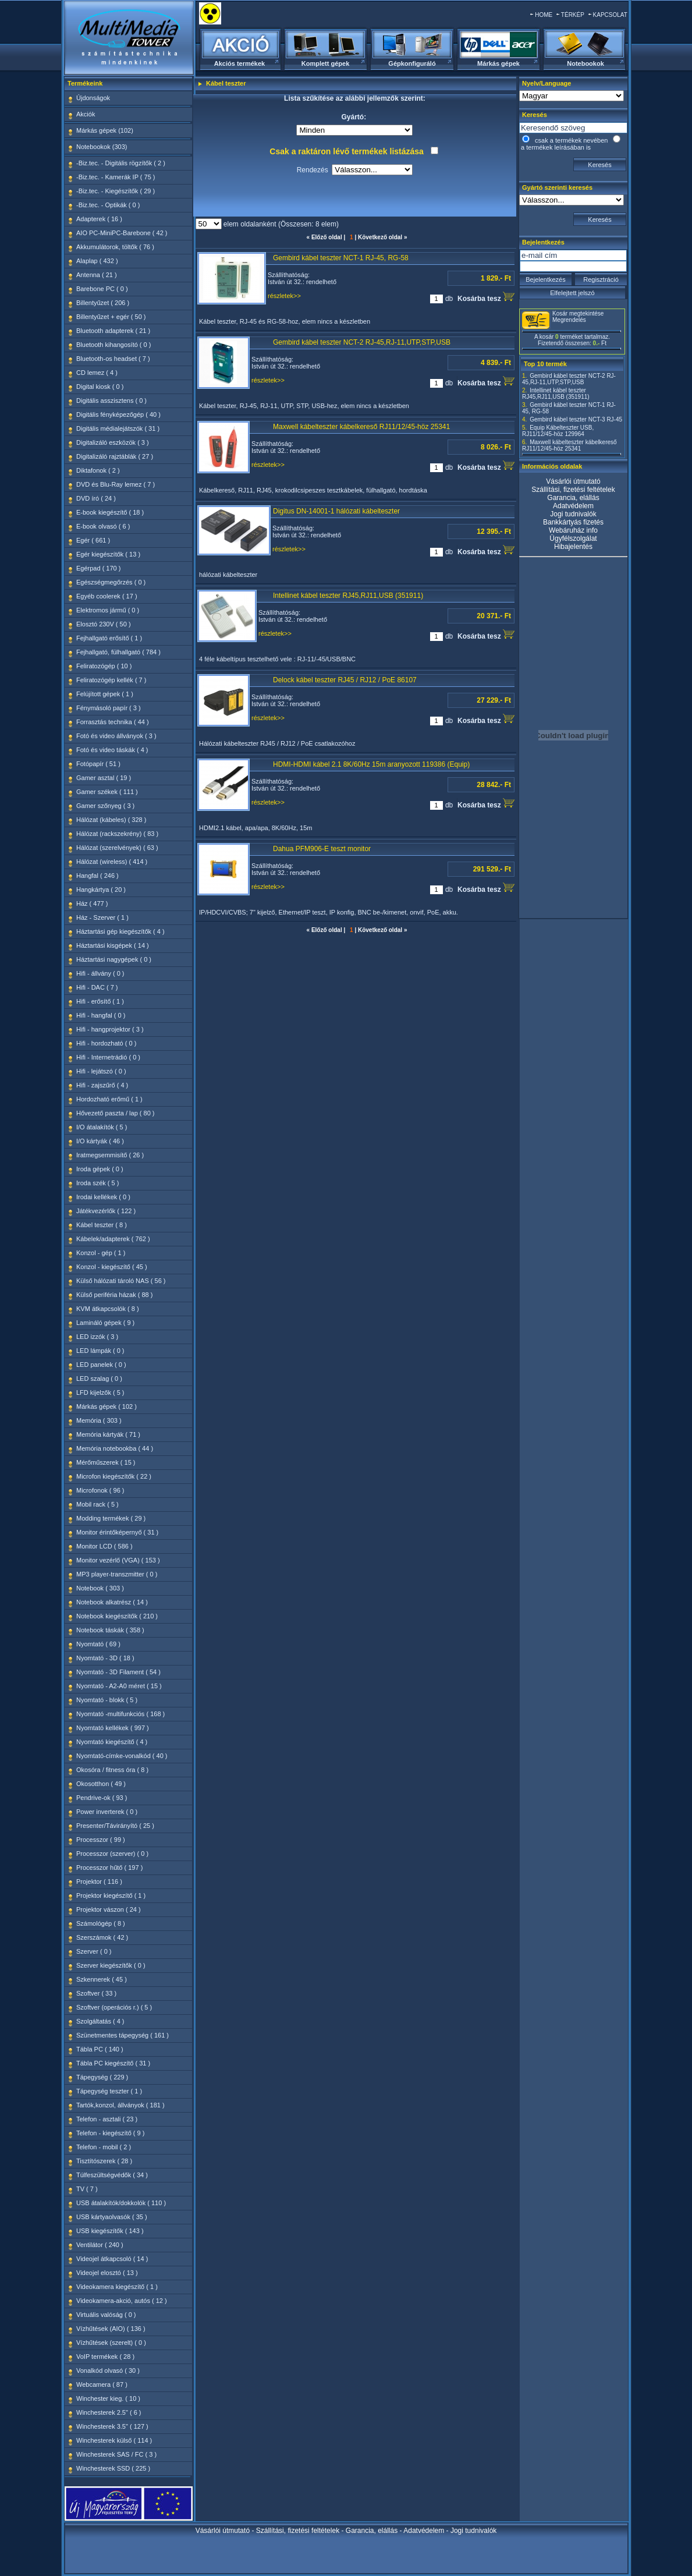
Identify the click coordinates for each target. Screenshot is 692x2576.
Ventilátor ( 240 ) (99, 2244)
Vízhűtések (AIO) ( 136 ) (111, 2328)
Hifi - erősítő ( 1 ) (100, 1001)
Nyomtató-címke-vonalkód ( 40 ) (122, 1755)
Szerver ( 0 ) (94, 1951)
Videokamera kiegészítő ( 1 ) (117, 2286)
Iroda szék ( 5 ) (97, 1182)
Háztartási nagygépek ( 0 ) (113, 959)
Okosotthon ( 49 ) (101, 1783)
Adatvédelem (573, 506)
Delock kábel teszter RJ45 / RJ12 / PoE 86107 (345, 680)
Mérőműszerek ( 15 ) (105, 1462)
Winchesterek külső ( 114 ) (114, 2440)
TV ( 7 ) (87, 2188)
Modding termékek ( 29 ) (111, 1518)
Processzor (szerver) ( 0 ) (112, 1853)
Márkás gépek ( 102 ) (106, 1406)
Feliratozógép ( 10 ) (104, 665)
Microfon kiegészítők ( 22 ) (113, 1476)
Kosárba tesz (485, 297)
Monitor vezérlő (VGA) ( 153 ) (118, 1560)
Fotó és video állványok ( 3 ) (116, 735)
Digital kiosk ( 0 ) (99, 386)
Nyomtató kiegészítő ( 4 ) (111, 1741)
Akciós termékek (239, 63)
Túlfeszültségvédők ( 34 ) (112, 2174)
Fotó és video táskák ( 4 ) (112, 749)
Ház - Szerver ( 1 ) (102, 917)
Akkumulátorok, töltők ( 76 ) (115, 246)
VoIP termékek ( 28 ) (105, 2356)
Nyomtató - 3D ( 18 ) (105, 1657)
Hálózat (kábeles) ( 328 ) (111, 819)
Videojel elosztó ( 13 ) (107, 2272)
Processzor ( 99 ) (100, 1839)
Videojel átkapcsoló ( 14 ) (112, 2258)
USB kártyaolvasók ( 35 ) (111, 2216)
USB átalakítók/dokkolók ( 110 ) (121, 2202)
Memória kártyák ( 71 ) (108, 1434)
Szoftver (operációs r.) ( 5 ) (114, 2007)
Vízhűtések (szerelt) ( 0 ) (111, 2342)
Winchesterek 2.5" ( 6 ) (108, 2412)
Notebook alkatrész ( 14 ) (112, 1602)
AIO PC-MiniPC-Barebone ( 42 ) (122, 232)
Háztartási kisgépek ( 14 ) (112, 945)
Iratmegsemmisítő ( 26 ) (110, 1154)
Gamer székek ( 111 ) (107, 791)
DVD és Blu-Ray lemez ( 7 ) (115, 484)
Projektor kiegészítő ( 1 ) (111, 1895)
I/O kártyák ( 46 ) (100, 1141)
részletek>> (284, 295)
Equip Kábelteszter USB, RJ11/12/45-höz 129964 (558, 430)
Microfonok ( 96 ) (100, 1490)
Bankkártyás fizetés (573, 522)
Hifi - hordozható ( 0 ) (106, 1043)
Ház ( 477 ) (92, 903)
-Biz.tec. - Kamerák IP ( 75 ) (115, 176)
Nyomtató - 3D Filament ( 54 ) (118, 1671)
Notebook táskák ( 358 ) (110, 1630)
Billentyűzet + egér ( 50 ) (111, 316)
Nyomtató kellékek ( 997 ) (112, 1727)
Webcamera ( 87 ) (101, 2384)
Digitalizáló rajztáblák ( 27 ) (114, 456)
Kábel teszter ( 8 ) (101, 1224)
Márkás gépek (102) (104, 130)
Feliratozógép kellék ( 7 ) (111, 679)
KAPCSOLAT (610, 15)
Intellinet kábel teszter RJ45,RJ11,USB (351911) (348, 595)
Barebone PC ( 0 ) (102, 288)
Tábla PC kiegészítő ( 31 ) (113, 2063)
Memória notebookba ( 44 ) (114, 1448)
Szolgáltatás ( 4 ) (100, 2021)
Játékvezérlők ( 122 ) (106, 1210)
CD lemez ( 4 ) (97, 372)
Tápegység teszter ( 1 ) (109, 2091)
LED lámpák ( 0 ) (100, 1350)
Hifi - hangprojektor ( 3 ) (110, 1029)
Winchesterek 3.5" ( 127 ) (112, 2426)
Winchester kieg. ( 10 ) (108, 2398)
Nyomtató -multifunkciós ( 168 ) (120, 1713)
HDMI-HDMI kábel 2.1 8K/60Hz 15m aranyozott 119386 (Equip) (371, 764)
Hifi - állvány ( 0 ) (100, 973)
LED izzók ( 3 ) (97, 1336)
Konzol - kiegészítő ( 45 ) (111, 1266)
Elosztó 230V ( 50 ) (103, 624)
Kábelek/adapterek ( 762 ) (113, 1238)
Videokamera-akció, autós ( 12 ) (121, 2300)
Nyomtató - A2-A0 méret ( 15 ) (119, 1685)
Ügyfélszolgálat (573, 538)
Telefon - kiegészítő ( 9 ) (110, 2132)
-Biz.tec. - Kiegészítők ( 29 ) (115, 190)
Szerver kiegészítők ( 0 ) (111, 1965)
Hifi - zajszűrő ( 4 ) (102, 1085)
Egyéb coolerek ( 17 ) (106, 596)
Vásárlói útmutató (573, 481)
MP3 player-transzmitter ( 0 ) (116, 1574)
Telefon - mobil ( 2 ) (103, 2146)
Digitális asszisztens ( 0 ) (111, 400)
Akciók (85, 114)
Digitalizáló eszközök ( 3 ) (112, 442)
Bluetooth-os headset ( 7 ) (113, 358)
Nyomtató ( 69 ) (98, 1643)
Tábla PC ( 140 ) (99, 2049)
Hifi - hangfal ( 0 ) (100, 1015)
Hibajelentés (573, 547)
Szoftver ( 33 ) (96, 1993)
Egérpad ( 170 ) (98, 568)
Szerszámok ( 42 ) (102, 1937)
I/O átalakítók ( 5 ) (101, 1127)
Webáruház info (573, 530)
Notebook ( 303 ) (100, 1588)
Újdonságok (93, 97)
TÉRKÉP (572, 15)
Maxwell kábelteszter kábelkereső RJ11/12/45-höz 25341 (361, 427)
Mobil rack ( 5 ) (97, 1504)
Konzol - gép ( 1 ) (100, 1252)
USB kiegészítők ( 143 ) (110, 2230)
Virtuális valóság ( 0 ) (106, 2314)
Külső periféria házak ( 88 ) (114, 1294)
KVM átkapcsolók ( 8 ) (107, 1308)
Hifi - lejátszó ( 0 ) (101, 1071)
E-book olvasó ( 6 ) (103, 526)
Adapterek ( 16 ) (99, 218)
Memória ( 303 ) (99, 1420)
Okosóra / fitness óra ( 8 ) (112, 1769)
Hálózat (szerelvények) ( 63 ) (117, 847)
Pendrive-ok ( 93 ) (101, 1797)
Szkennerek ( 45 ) (101, 1979)
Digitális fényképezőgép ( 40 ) (118, 414)
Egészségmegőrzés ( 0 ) (111, 582)
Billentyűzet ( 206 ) (102, 302)
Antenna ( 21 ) (96, 274)
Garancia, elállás (573, 498)
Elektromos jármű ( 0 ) (107, 610)
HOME (543, 15)
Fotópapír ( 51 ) (98, 763)
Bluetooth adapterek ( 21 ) (113, 330)
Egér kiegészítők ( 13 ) (108, 554)
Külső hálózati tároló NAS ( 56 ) (120, 1280)
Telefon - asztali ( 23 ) (106, 2119)
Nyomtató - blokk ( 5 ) (106, 1699)
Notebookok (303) (101, 146)
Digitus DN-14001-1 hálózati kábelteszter (336, 511)
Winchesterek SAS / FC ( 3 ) (116, 2454)
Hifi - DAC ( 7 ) (97, 987)
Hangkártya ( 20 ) (101, 889)
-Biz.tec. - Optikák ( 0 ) (108, 204)
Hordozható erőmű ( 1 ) (109, 1099)
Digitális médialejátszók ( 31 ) (117, 428)
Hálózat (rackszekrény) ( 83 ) (117, 833)
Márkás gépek (498, 63)
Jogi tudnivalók (573, 514)
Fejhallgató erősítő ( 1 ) (109, 638)
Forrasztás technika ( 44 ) (112, 721)
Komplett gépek (325, 63)
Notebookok (585, 63)
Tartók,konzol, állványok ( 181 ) (120, 2105)
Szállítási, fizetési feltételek (573, 490)
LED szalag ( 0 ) (99, 1378)
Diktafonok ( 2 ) (98, 470)
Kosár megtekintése (578, 313)
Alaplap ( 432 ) (97, 260)
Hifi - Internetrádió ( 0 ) (108, 1057)
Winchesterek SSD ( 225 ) (113, 2468)
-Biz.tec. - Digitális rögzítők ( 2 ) (120, 163)
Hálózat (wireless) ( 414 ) (111, 861)
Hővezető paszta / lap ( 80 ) (115, 1113)
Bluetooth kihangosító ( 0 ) (113, 344)
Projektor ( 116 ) (99, 1881)
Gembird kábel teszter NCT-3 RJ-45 (576, 419)
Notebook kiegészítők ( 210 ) (117, 1616)
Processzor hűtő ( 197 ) (109, 1867)
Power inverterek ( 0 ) (106, 1811)
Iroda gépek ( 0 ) (99, 1168)
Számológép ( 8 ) (100, 1923)
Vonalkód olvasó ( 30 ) (108, 2370)
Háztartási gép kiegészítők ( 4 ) (120, 931)
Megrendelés (569, 320)
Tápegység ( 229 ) (102, 2077)
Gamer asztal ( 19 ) (103, 777)
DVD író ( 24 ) (96, 498)
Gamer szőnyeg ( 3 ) (105, 805)
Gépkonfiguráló (411, 63)
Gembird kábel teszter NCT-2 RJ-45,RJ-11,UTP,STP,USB (361, 342)
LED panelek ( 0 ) (101, 1364)
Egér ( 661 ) (93, 540)
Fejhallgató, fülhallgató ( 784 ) (118, 652)
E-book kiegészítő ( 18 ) (110, 512)
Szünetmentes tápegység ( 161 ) (122, 2035)
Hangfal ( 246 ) (97, 875)
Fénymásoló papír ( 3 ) (108, 707)
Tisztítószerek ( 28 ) (104, 2160)
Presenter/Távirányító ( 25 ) (115, 1825)
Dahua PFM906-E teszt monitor (322, 849)
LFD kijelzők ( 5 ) (100, 1392)
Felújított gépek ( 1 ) (104, 693)
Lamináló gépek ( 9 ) (105, 1322)
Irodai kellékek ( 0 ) (103, 1196)
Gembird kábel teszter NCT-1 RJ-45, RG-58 (341, 258)
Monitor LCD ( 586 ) (104, 1546)
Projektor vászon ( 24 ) (108, 1909)
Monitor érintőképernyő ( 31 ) (117, 1532)
